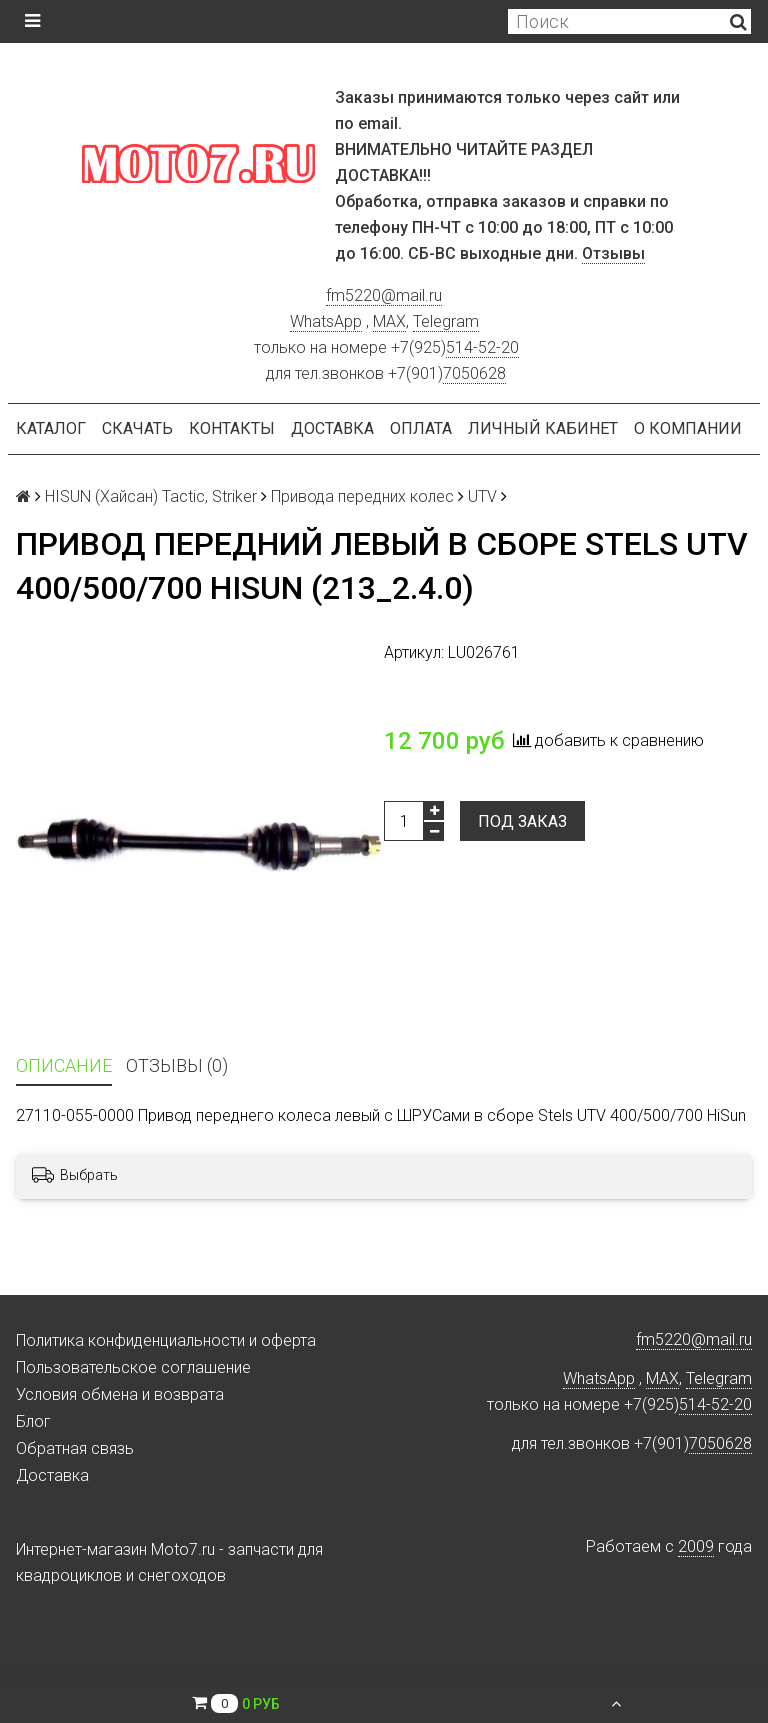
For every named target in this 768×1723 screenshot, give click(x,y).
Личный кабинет (543, 428)
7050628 (474, 373)
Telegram (446, 321)
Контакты (232, 428)
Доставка (332, 428)
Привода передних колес (362, 496)
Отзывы (613, 253)
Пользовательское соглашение (133, 1367)
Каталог (51, 428)
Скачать (137, 428)
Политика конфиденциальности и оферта (166, 1340)
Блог (33, 1421)
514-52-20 (482, 347)
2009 (696, 1546)
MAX (389, 321)
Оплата (421, 428)
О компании (688, 428)
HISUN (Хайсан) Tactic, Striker (151, 496)
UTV (482, 496)
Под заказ (522, 821)
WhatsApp (326, 321)
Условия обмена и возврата (120, 1394)
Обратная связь (75, 1448)
